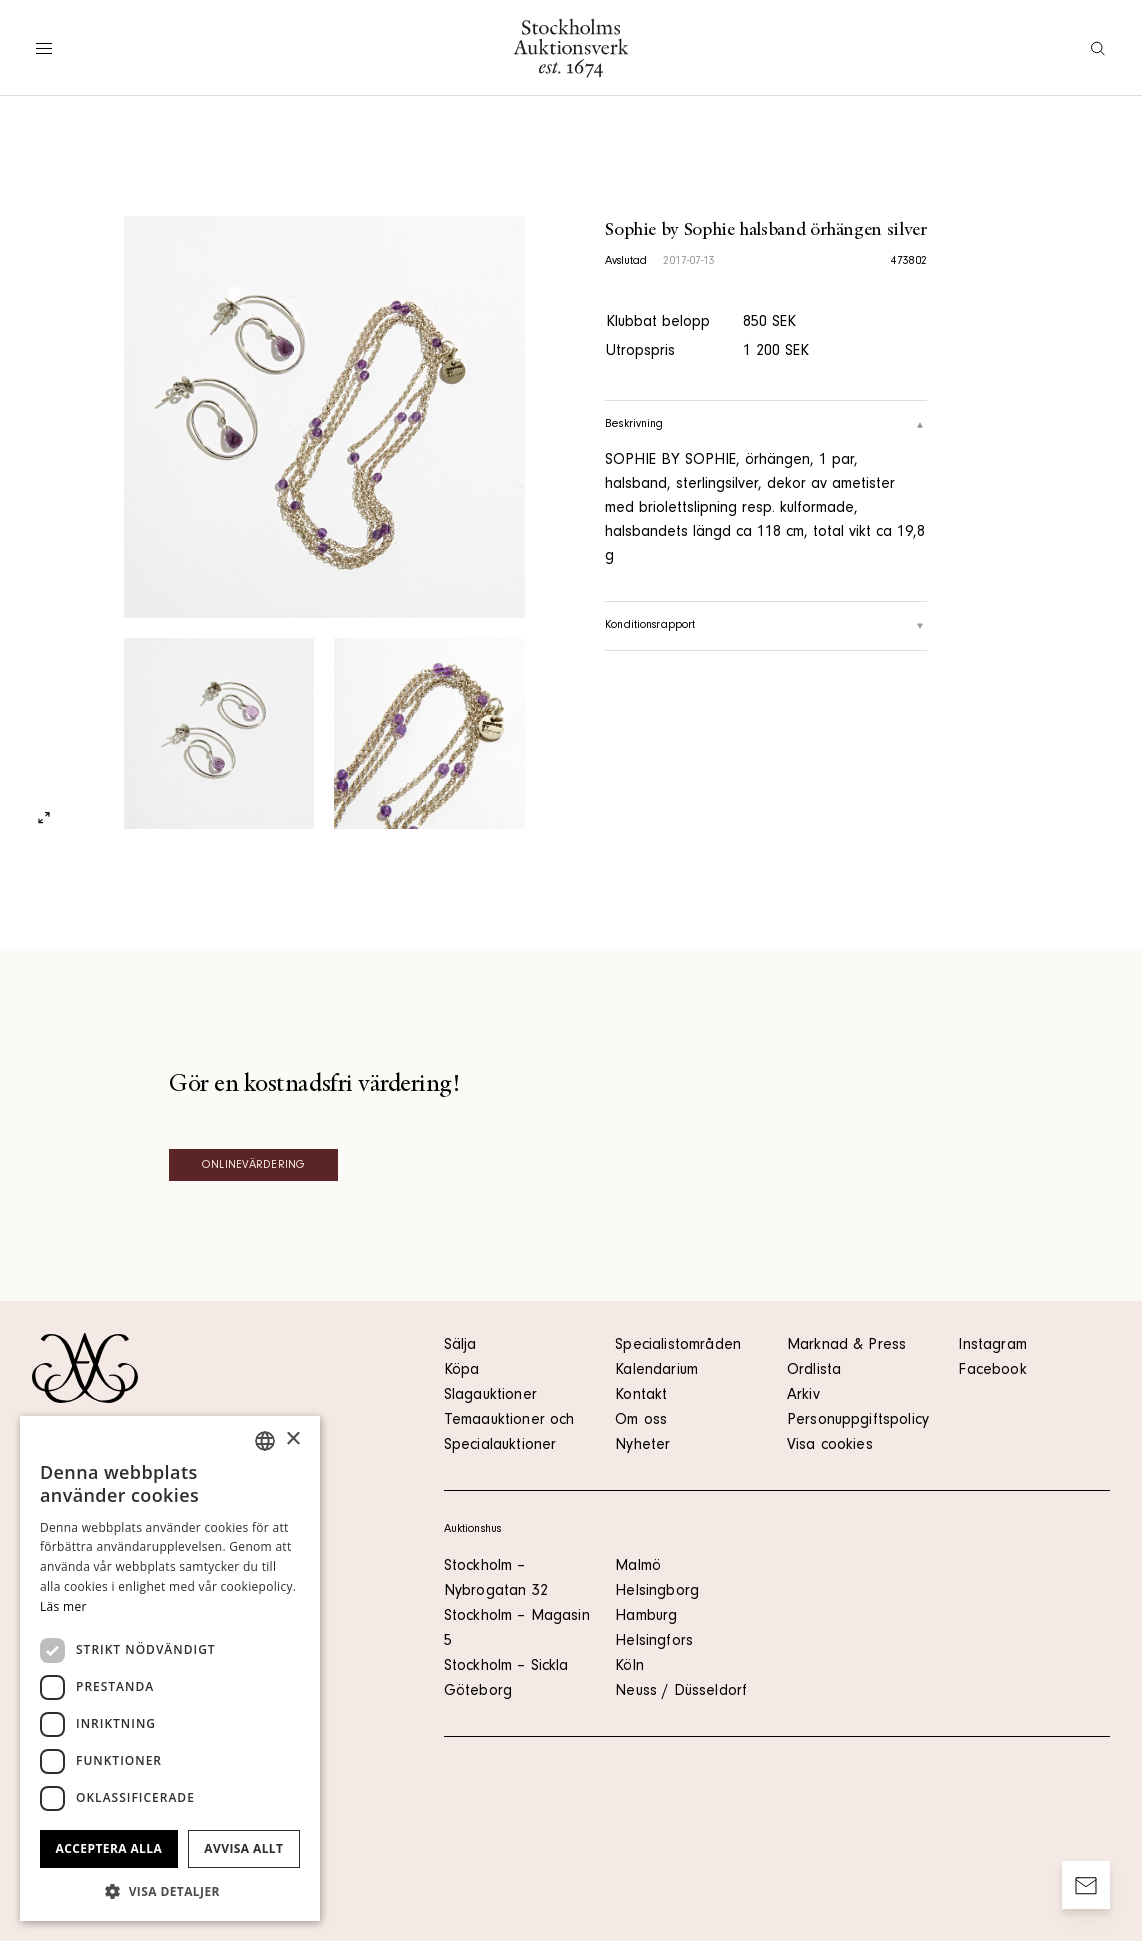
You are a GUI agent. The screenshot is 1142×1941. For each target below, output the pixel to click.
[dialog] (170, 1668)
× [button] (292, 1439)
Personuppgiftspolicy (858, 1421)
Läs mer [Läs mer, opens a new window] (63, 1606)
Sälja (460, 1346)
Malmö (638, 1567)
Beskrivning (766, 425)
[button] (170, 1891)
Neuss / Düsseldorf (681, 1692)
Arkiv (803, 1396)
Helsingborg (657, 1592)
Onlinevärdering (253, 1166)
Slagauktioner (490, 1396)
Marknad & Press (846, 1346)
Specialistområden (678, 1346)
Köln (629, 1667)
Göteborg (478, 1692)
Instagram (992, 1346)
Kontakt (641, 1396)
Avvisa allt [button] (243, 1848)
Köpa (462, 1371)
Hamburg (646, 1617)
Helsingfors (654, 1642)
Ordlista (814, 1371)
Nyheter (642, 1446)
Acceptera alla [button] (109, 1848)
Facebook (992, 1371)
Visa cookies (830, 1446)
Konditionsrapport (766, 626)
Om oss (641, 1421)
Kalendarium (656, 1371)
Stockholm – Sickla (506, 1667)
